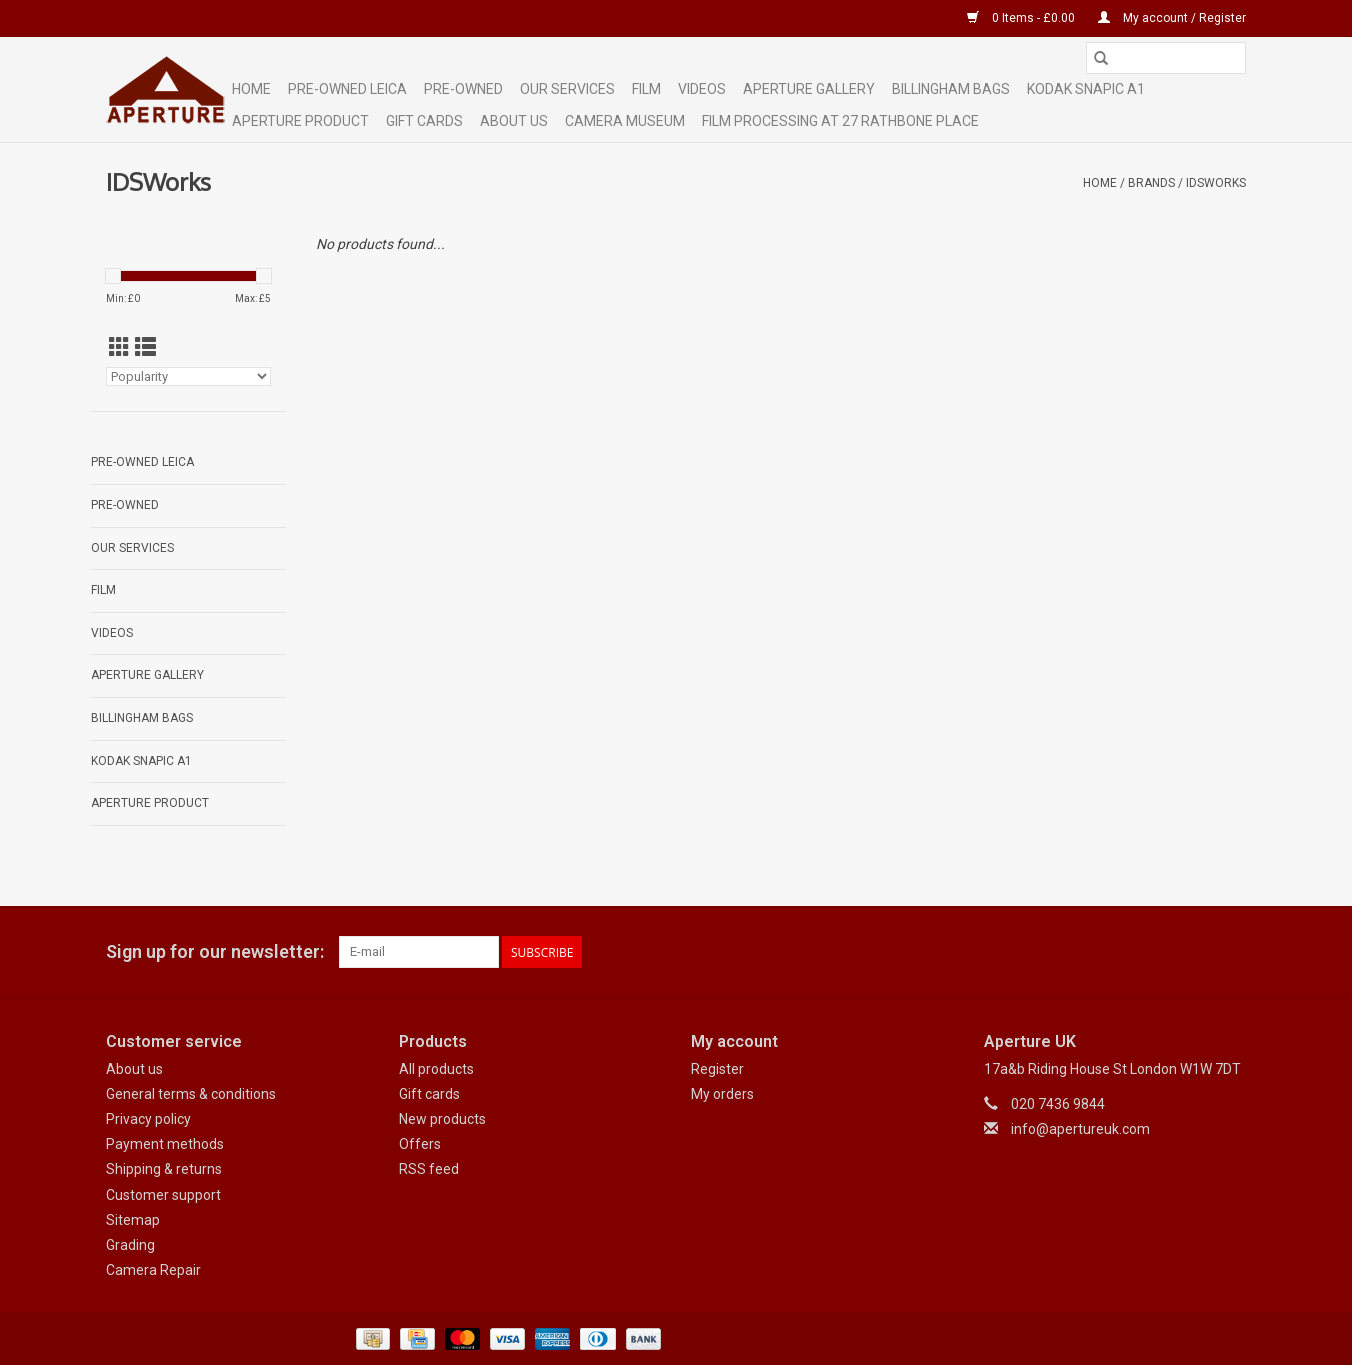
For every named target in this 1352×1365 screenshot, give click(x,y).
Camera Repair (153, 1270)
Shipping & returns (164, 1169)
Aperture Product (300, 121)
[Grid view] (119, 348)
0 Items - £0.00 (1022, 18)
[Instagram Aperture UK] (1230, 952)
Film (646, 89)
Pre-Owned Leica (347, 89)
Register (717, 1069)
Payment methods (165, 1144)
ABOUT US (514, 121)
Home (251, 89)
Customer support (163, 1195)
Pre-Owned (463, 89)
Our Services (567, 89)
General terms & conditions (191, 1094)
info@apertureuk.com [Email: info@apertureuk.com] (1080, 1129)
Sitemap (133, 1220)
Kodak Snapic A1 (1086, 89)
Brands (1151, 183)
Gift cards (424, 121)
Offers (420, 1144)
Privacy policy (148, 1119)
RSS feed (429, 1169)
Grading (130, 1245)
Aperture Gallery (809, 89)
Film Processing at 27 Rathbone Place (840, 121)
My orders (722, 1094)
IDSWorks (1216, 183)
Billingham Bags (951, 89)
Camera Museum (625, 121)
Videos (702, 89)
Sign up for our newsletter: (215, 951)
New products (442, 1119)
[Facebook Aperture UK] (1160, 952)
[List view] (145, 348)
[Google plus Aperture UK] (1195, 952)
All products (436, 1069)
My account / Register (1172, 18)
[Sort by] (188, 376)
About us (134, 1069)
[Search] (1166, 58)
